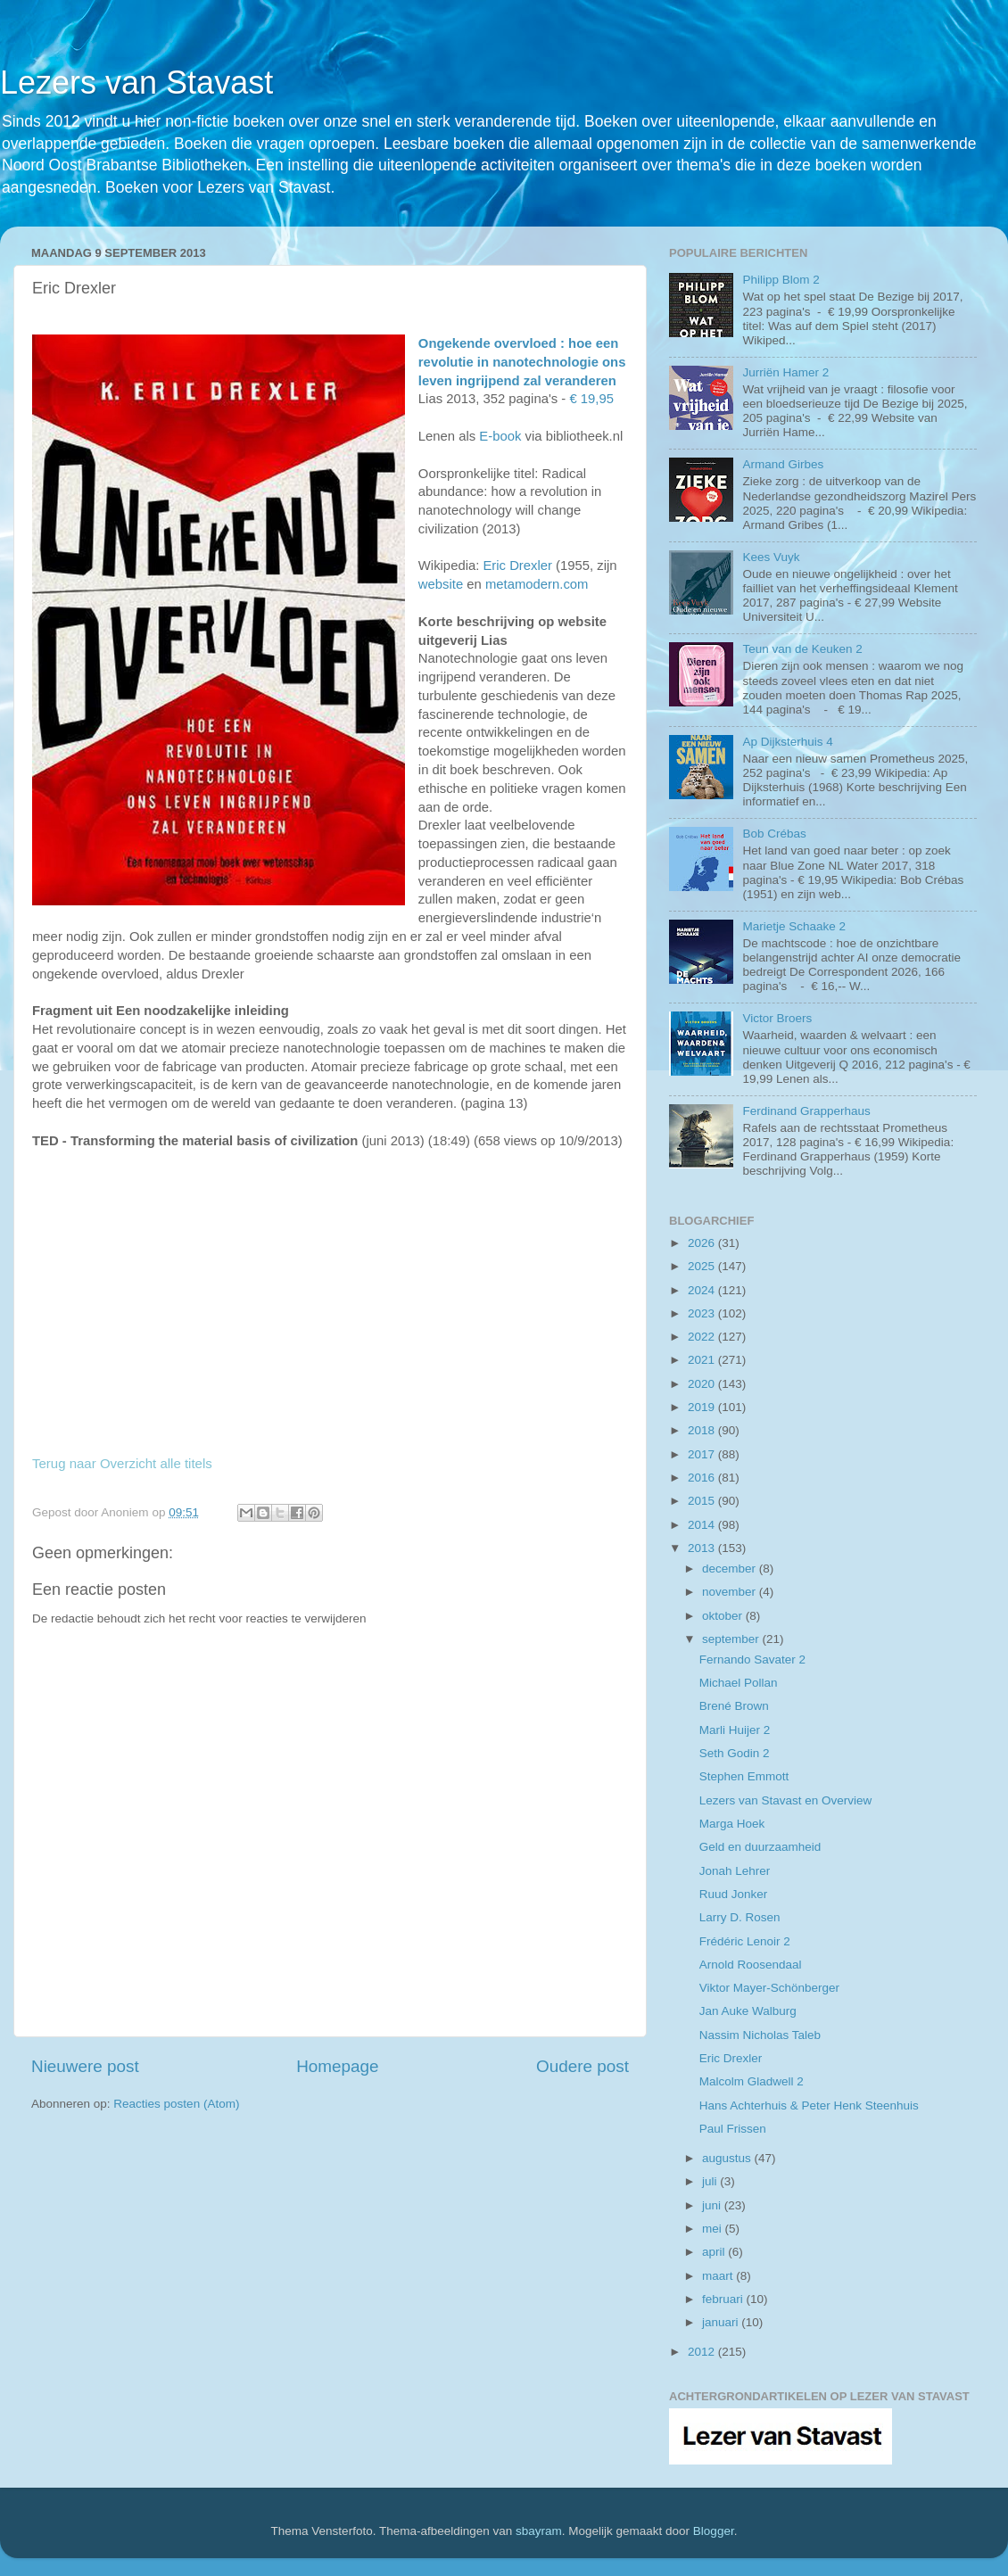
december (730, 1568)
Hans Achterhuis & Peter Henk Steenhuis (809, 2105)
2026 (703, 1243)
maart (719, 2276)
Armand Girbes (782, 464)
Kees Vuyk (770, 557)
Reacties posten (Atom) (176, 2103)
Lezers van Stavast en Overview (785, 1800)
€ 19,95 (591, 399)
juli (711, 2181)
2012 (703, 2351)
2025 (703, 1266)
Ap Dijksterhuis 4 (787, 741)
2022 (703, 1336)
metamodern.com (537, 584)
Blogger (713, 2531)
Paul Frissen (732, 2128)
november (730, 1591)
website (440, 584)
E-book (500, 436)
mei (713, 2228)
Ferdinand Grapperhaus (806, 1111)
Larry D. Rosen (740, 1917)
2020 (703, 1384)
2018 (703, 1430)
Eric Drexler (517, 565)
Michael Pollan (738, 1682)
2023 (703, 1313)
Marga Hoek (732, 1823)
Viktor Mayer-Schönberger (769, 1987)
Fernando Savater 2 (752, 1659)
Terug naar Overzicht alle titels (122, 1463)
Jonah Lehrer (735, 1871)
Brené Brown (734, 1706)
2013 (703, 1548)
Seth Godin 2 (734, 1753)
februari (724, 2299)
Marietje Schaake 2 (794, 926)
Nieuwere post (85, 2066)
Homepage (337, 2066)
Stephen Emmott (744, 1776)
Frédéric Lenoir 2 (744, 1941)
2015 (703, 1500)
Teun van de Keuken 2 (802, 649)
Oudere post (582, 2066)
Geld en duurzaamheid (760, 1847)
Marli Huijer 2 (735, 1730)
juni (713, 2205)
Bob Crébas (774, 833)
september (732, 1639)
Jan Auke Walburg (748, 2011)
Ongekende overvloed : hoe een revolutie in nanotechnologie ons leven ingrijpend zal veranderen (522, 362)
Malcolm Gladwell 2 (751, 2081)
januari (721, 2322)
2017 (703, 1454)
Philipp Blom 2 (780, 279)
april (715, 2251)
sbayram (539, 2531)
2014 (703, 1525)
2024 (703, 1290)
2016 (703, 1477)
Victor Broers (777, 1018)
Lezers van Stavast (136, 82)
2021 (703, 1359)
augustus (728, 2158)
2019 (703, 1407)
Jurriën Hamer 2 (785, 372)
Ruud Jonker (733, 1894)
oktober (724, 1615)
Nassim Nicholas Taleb (760, 2035)
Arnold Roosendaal (750, 1964)
